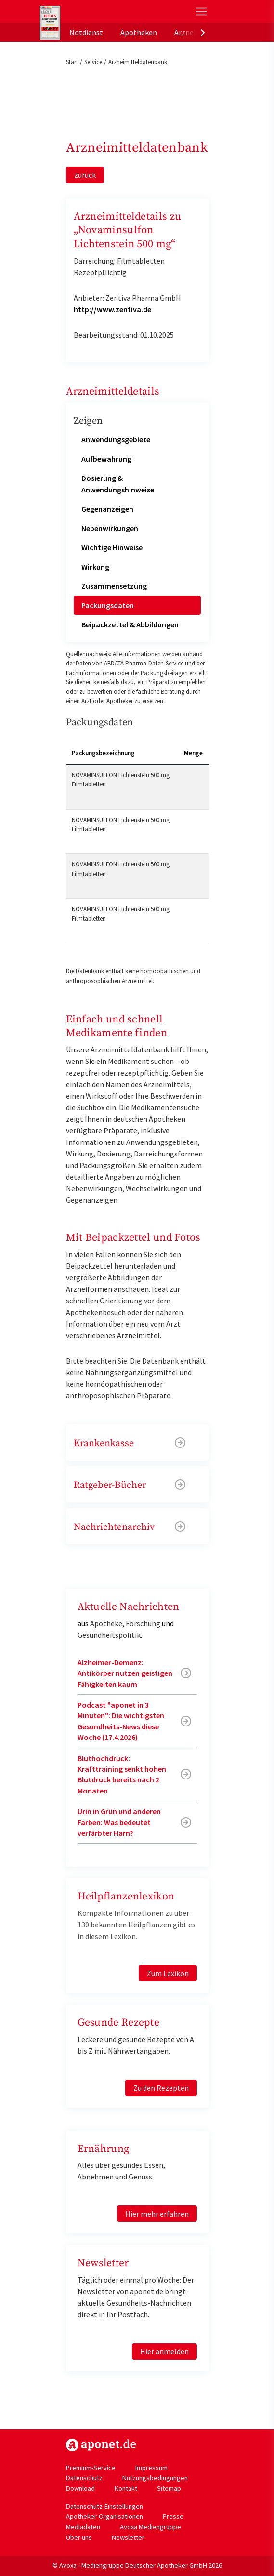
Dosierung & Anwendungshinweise (117, 483)
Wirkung (95, 566)
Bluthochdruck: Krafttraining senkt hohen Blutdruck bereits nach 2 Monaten (122, 1774)
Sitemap (169, 2488)
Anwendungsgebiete (115, 439)
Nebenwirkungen (109, 528)
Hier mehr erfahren (157, 2213)
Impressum (151, 2467)
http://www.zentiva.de (112, 309)
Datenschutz (84, 2477)
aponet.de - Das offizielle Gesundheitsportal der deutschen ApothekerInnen (104, 11)
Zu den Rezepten (161, 2088)
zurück (85, 175)
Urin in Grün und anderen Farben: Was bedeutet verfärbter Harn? (119, 1822)
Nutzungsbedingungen (155, 2477)
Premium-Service (91, 2467)
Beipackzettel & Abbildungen (130, 624)
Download (80, 2488)
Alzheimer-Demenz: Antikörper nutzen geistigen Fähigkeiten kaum (125, 1673)
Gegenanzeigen (107, 509)
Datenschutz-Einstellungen (104, 2506)
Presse (173, 2516)
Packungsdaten (107, 605)
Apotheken (138, 32)
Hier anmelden (164, 2351)
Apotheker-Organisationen (104, 2516)
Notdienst (86, 32)
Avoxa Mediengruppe (150, 2527)
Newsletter (128, 2537)
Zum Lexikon (168, 1973)
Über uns (79, 2537)
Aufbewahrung (106, 459)
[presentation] (203, 32)
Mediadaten (83, 2527)
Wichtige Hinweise (112, 547)
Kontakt (126, 2488)
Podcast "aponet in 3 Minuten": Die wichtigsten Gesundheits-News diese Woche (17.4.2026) (121, 1721)
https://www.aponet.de (101, 2445)
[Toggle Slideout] (201, 11)
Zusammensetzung (114, 586)
